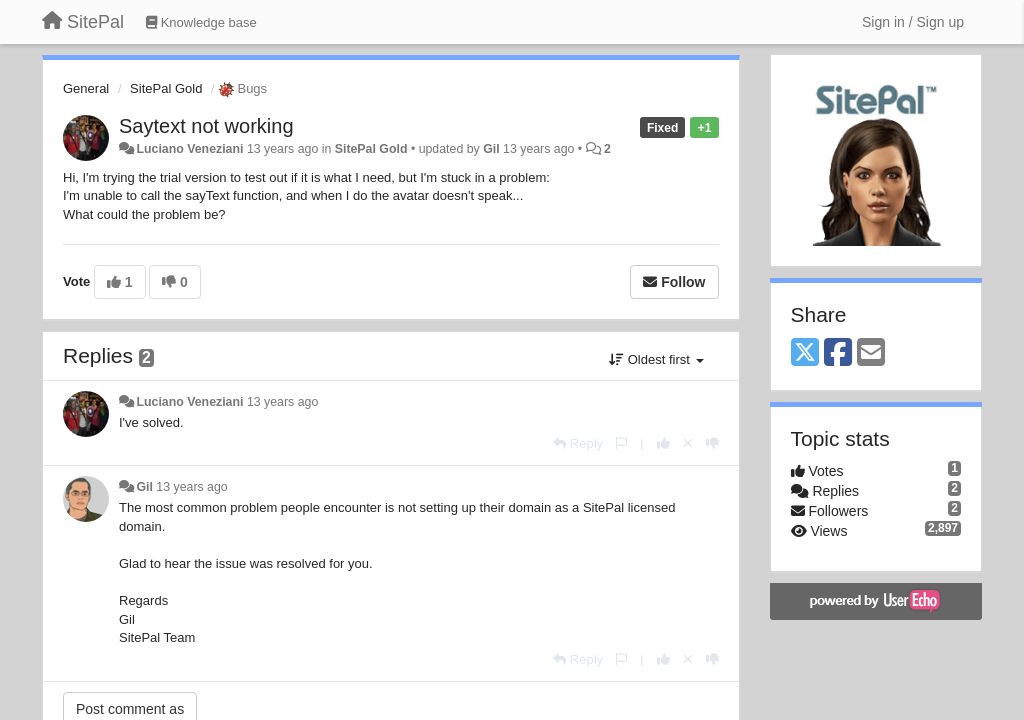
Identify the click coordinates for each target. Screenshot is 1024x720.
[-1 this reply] (712, 443)
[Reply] (578, 443)
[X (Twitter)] (805, 353)
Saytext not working (206, 126)
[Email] (871, 353)
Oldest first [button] (656, 359)
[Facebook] (838, 353)
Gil (491, 149)
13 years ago (282, 402)
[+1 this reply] (663, 443)
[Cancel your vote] (688, 443)
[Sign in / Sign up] (913, 22)
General (86, 88)
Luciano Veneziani (189, 149)
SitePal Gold (166, 88)
